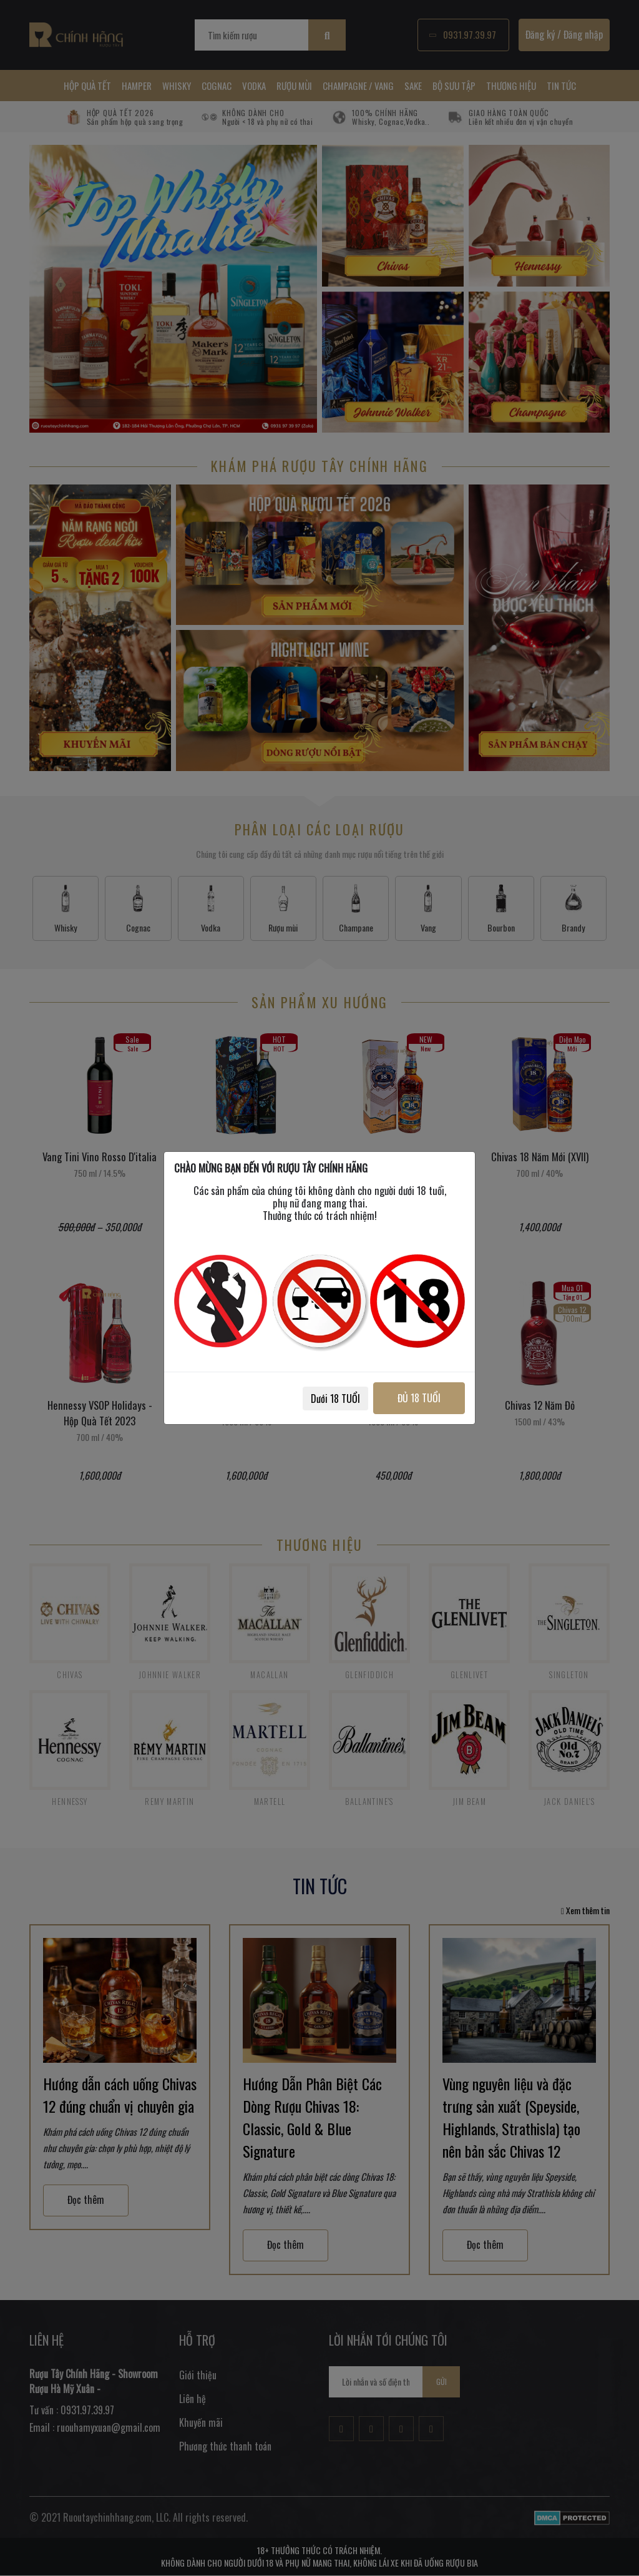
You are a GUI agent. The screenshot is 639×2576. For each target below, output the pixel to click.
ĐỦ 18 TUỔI (417, 1397)
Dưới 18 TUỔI (333, 1398)
